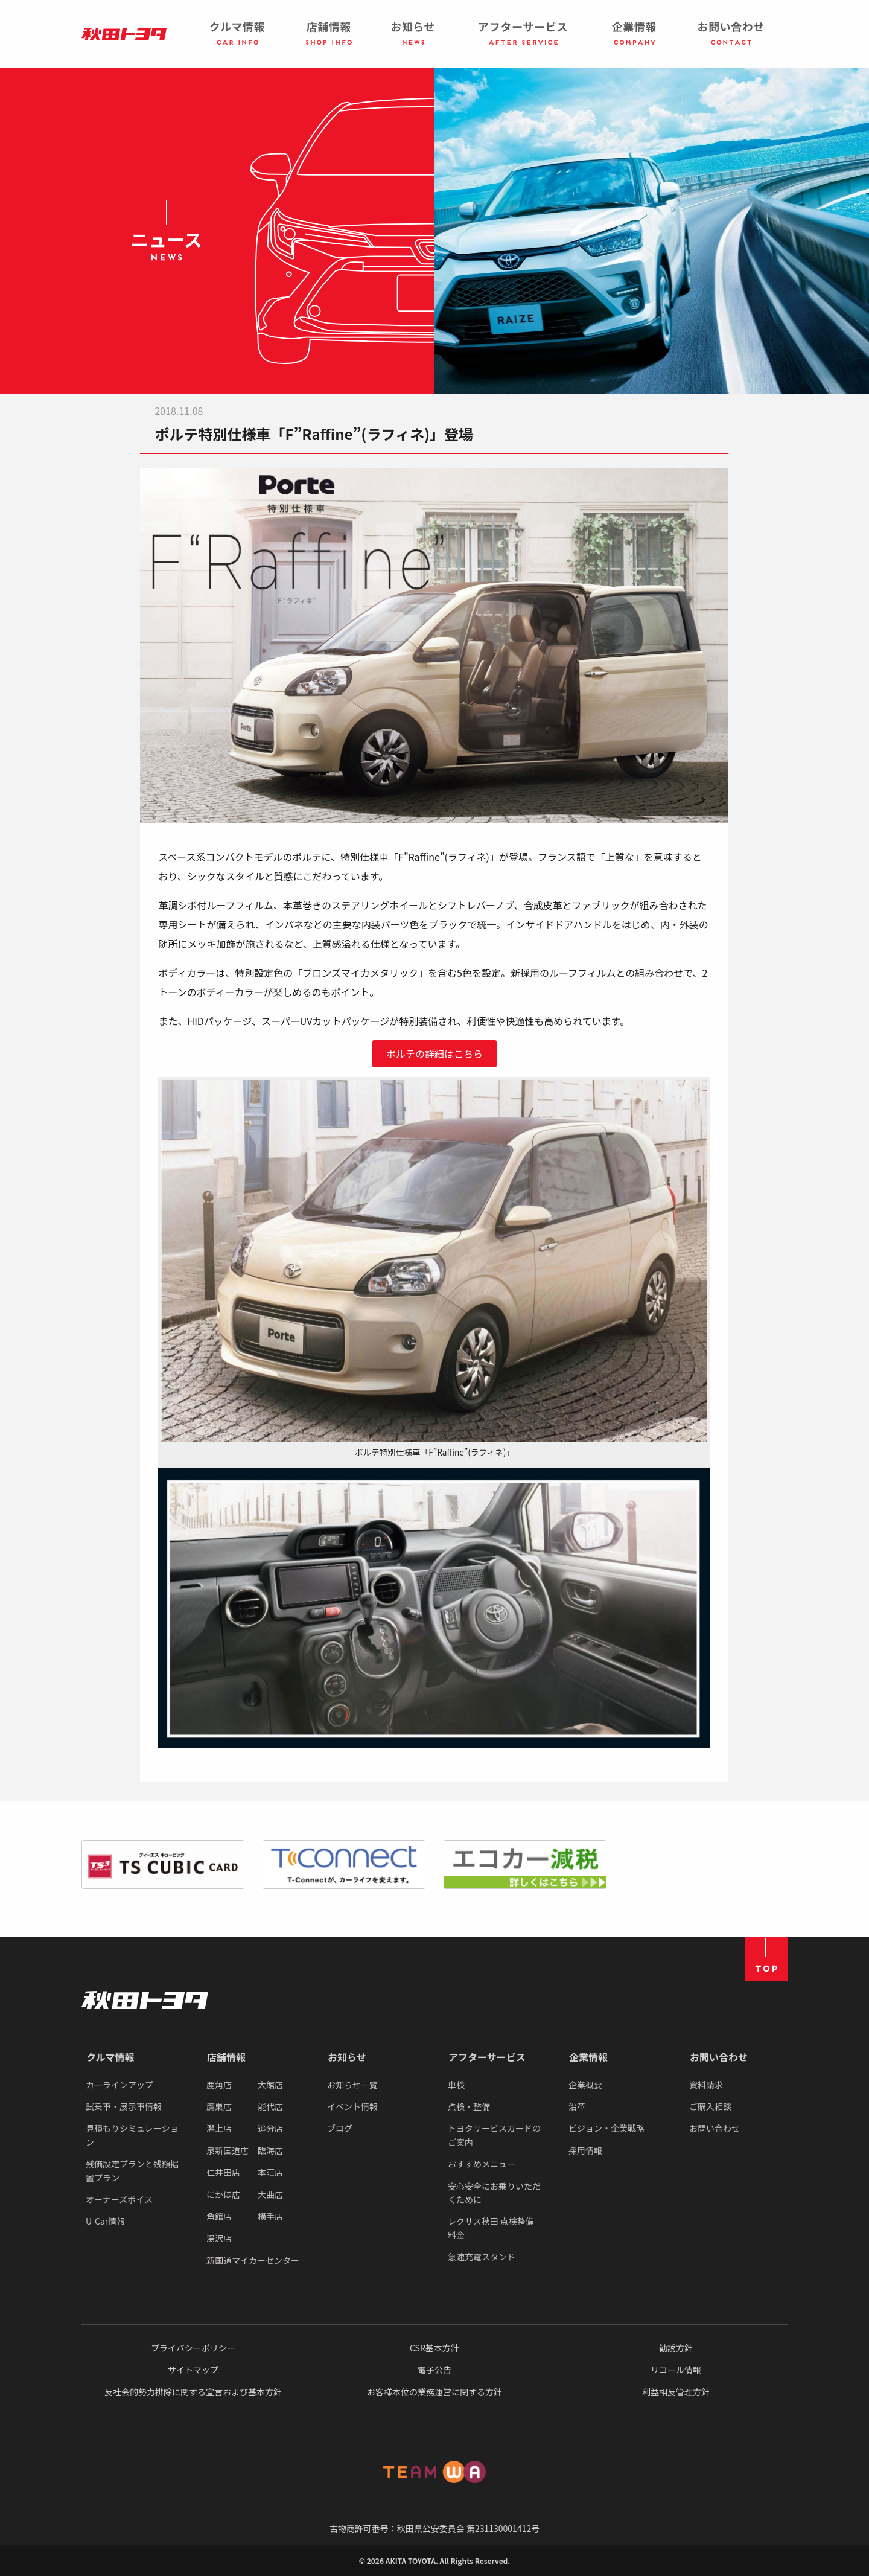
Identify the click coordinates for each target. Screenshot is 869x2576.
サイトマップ (193, 2369)
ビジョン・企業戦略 (606, 2128)
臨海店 (270, 2150)
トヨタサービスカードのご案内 (494, 2134)
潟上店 (219, 2128)
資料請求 (706, 2085)
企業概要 (585, 2085)
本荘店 (270, 2172)
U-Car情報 (105, 2221)
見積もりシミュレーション (132, 2134)
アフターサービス (487, 2057)
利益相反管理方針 (676, 2392)
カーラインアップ (119, 2085)
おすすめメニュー (481, 2164)
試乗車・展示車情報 (124, 2106)
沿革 (576, 2106)
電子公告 (434, 2369)
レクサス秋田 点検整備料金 (491, 2227)
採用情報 (585, 2150)
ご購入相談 (710, 2106)
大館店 (270, 2085)
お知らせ (347, 2057)
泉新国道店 (227, 2150)
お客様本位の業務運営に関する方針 (434, 2392)
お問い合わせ (719, 2057)
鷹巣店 (219, 2106)
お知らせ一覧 (352, 2085)
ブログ (339, 2128)
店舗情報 (226, 2057)
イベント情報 (352, 2106)
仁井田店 (223, 2172)
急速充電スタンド (481, 2257)
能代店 (270, 2106)
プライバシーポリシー (193, 2348)
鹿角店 (219, 2085)
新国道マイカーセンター (252, 2260)
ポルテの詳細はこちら (434, 1053)
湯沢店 (219, 2238)
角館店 (219, 2216)
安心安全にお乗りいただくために (494, 2192)
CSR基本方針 (434, 2348)
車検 (456, 2085)
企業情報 (588, 2057)
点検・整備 (469, 2106)
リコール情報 (676, 2369)
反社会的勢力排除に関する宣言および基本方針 (193, 2392)
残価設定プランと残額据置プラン (132, 2170)
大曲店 (270, 2194)
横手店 (270, 2216)
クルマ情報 (110, 2057)
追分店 (270, 2128)
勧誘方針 (676, 2348)
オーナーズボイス (119, 2199)
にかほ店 (223, 2194)
